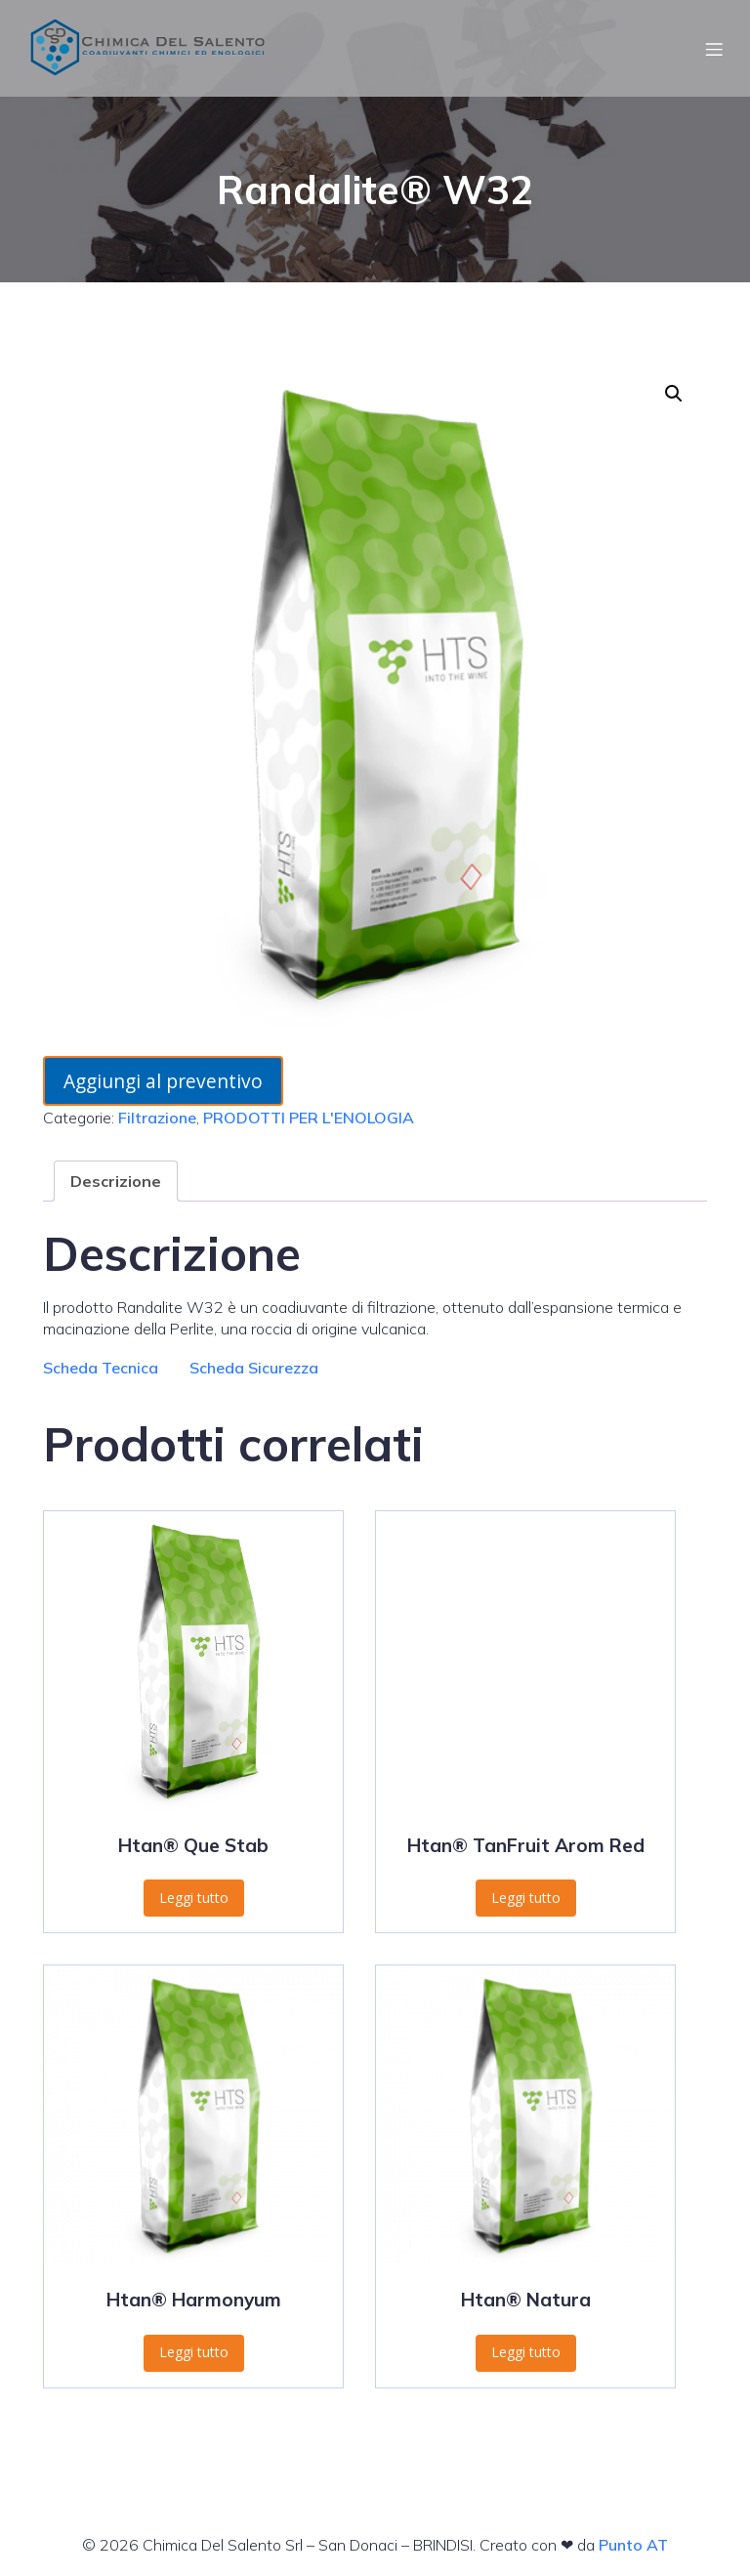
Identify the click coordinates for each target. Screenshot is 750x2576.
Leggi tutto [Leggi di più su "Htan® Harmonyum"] (194, 2352)
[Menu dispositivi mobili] (713, 48)
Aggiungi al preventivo (163, 1081)
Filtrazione (157, 1117)
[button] (673, 393)
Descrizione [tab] (115, 1181)
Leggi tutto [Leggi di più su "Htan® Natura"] (526, 2352)
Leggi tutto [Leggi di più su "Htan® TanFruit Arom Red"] (526, 1897)
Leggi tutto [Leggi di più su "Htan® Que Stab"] (194, 1897)
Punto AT (633, 2545)
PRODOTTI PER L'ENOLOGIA (308, 1117)
